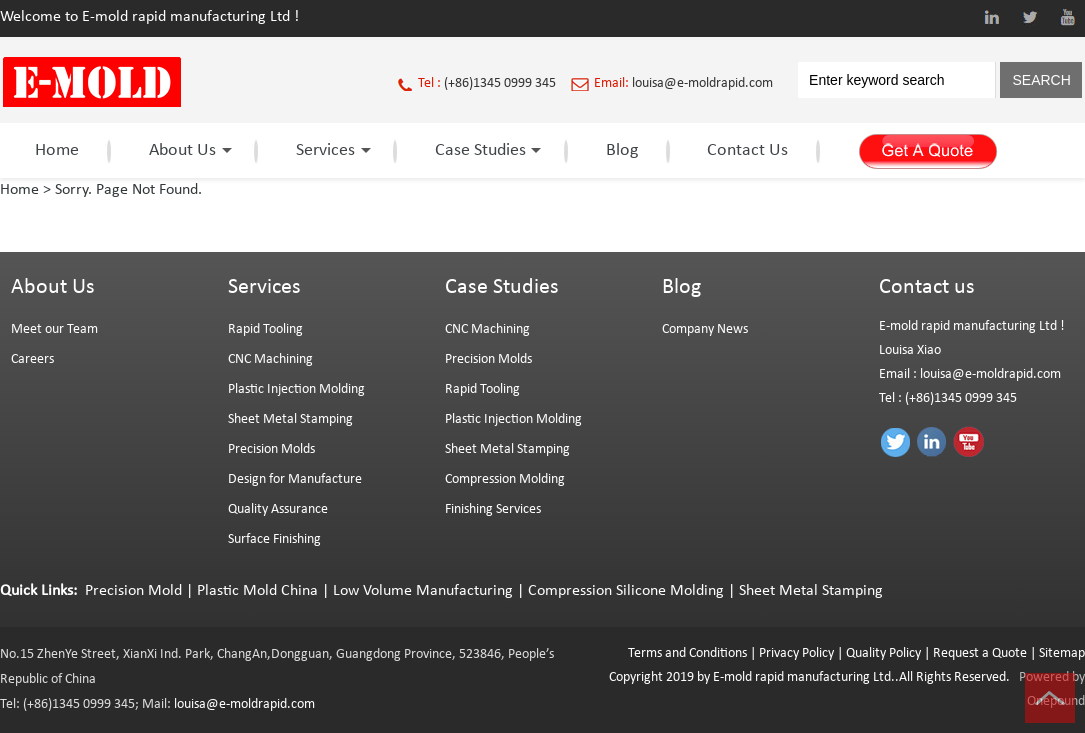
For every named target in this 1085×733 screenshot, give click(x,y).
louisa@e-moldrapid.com (702, 83)
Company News (705, 329)
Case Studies (485, 150)
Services (330, 150)
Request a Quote (978, 653)
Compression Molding (505, 479)
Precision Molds (271, 449)
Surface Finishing (274, 539)
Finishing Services (493, 509)
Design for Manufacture (295, 479)
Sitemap (1062, 653)
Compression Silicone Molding (626, 591)
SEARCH (1041, 80)
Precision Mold (133, 591)
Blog (622, 150)
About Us (187, 150)
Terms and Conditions (687, 653)
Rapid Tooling (265, 329)
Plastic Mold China (257, 591)
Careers (32, 359)
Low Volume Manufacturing (423, 591)
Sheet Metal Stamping (290, 419)
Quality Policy (883, 653)
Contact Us (747, 150)
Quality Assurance (278, 509)
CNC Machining (270, 359)
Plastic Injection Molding (296, 389)
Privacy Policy (796, 653)
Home (57, 150)
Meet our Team (54, 329)
